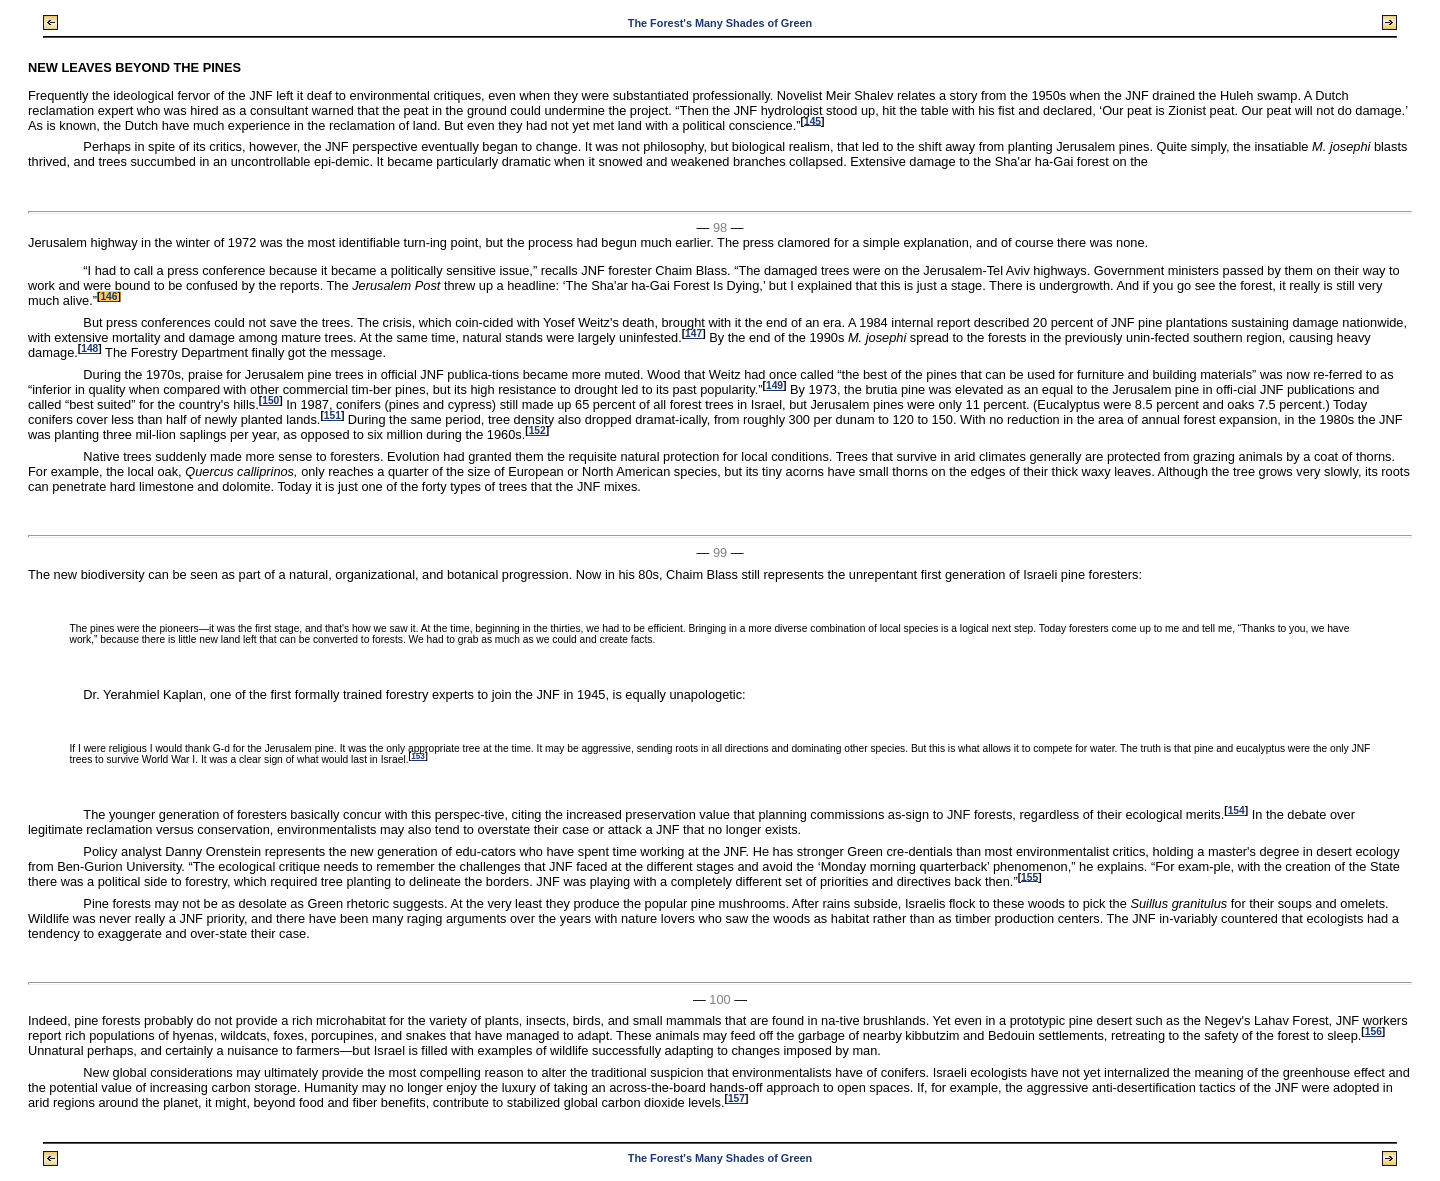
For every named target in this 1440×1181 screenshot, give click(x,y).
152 (537, 430)
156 (1373, 1031)
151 (332, 415)
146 (108, 296)
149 (774, 385)
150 (270, 400)
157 (736, 1098)
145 (812, 120)
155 (1029, 876)
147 (693, 333)
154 (1236, 810)
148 (89, 348)
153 (418, 756)
